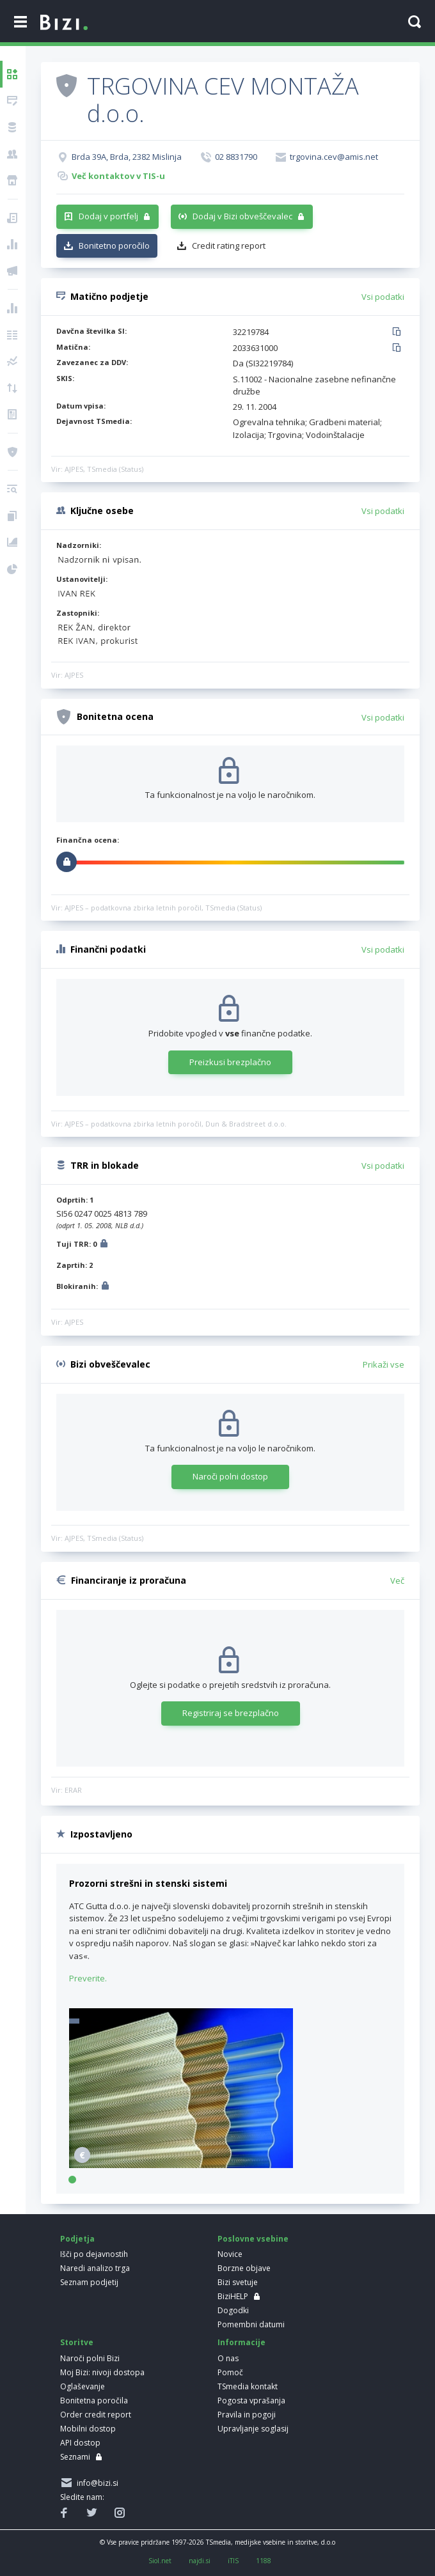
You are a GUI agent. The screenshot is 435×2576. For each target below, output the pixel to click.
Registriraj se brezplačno (230, 1713)
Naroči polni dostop (230, 1476)
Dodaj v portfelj (108, 216)
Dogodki (233, 2310)
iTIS (233, 2560)
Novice (229, 2254)
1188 (263, 2560)
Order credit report (95, 2414)
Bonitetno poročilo (114, 245)
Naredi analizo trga (95, 2268)
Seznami (75, 2456)
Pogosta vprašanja (251, 2400)
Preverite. (88, 1978)
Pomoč (230, 2372)
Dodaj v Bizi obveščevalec (242, 216)
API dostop (80, 2442)
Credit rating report (228, 245)
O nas (228, 2358)
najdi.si (199, 2560)
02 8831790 (236, 156)
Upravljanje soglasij (253, 2428)
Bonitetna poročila (94, 2400)
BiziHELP (232, 2296)
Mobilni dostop (88, 2428)
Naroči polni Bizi (90, 2358)
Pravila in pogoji (246, 2414)
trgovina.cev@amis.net (334, 156)
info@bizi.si (95, 2483)
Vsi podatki (382, 296)
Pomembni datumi (251, 2324)
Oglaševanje (82, 2386)
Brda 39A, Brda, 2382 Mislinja (127, 156)
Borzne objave (244, 2268)
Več (397, 1580)
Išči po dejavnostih (94, 2254)
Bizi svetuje (237, 2282)
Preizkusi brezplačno (230, 1062)
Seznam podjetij (89, 2282)
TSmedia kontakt (247, 2386)
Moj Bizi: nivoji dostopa (102, 2372)
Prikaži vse (383, 1364)
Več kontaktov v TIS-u (118, 176)
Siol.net (159, 2560)
